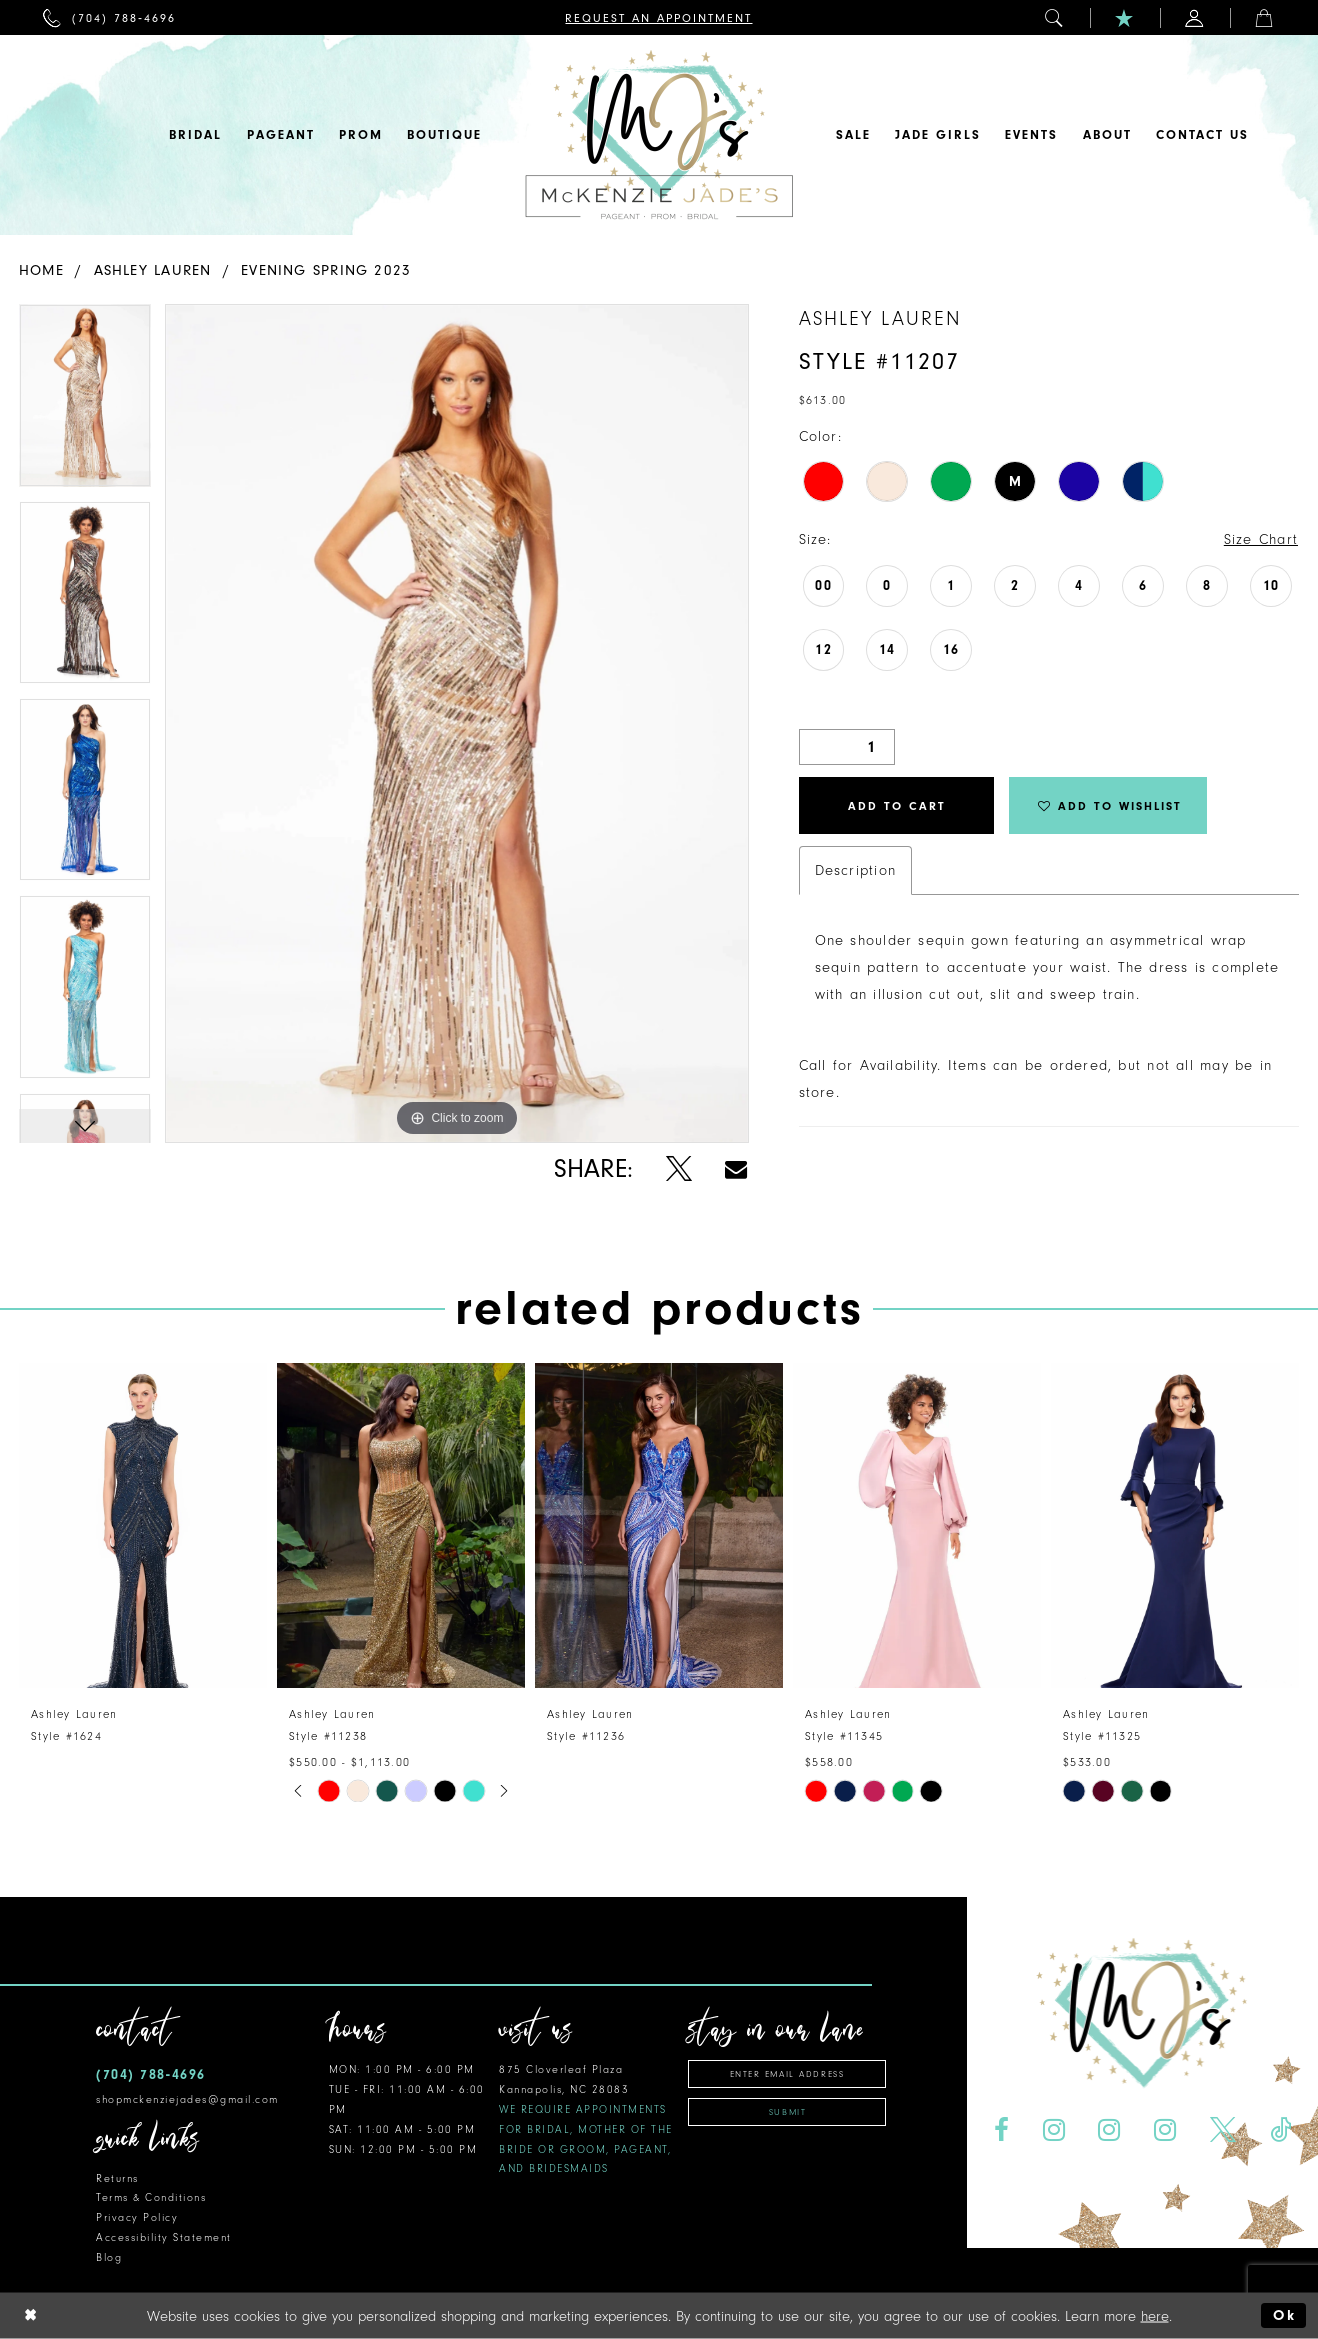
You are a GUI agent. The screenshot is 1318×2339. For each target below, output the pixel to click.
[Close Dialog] (31, 2315)
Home (41, 270)
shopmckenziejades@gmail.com (187, 2099)
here (1155, 2315)
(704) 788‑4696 (151, 2074)
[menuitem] (109, 17)
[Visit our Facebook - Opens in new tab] (1001, 2130)
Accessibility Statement (164, 2237)
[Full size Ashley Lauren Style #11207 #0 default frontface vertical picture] (457, 723)
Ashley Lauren (153, 270)
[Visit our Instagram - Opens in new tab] (1053, 2130)
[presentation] (143, 1525)
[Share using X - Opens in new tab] (678, 1169)
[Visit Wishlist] (1125, 17)
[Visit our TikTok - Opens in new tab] (1281, 2130)
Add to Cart (897, 806)
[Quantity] (847, 747)
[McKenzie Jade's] (659, 135)
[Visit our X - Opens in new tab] (1223, 2130)
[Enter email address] (787, 2074)
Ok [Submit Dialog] (1284, 2315)
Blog (109, 2257)
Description (855, 870)
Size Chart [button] (1261, 539)
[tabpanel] (85, 402)
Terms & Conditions (151, 2197)
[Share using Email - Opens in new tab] (736, 1169)
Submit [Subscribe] (787, 2112)
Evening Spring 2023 (326, 270)
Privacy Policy (137, 2217)
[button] (1055, 17)
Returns (117, 2178)
